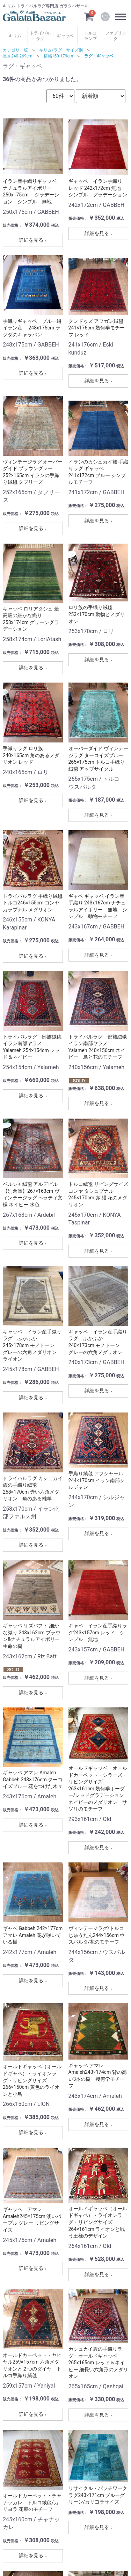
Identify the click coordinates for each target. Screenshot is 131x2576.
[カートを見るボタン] (88, 16)
